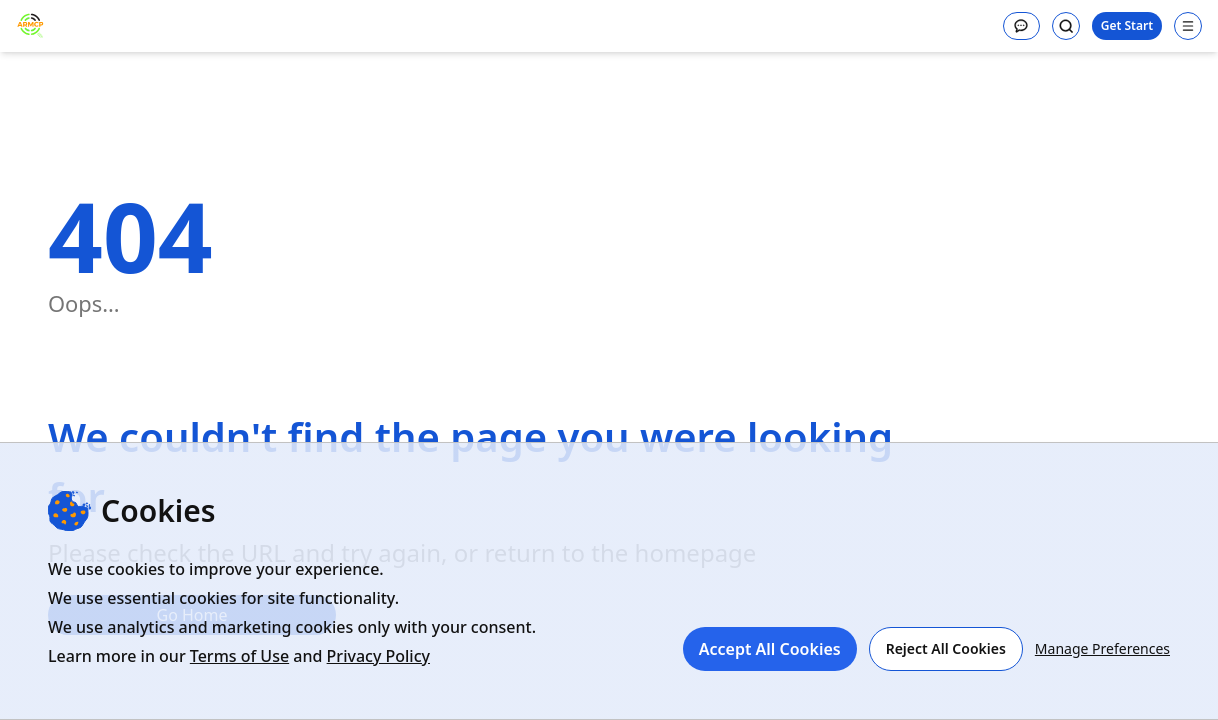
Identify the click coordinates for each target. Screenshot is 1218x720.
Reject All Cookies (946, 648)
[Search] (1066, 26)
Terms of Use (239, 656)
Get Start (1127, 25)
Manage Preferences (1102, 648)
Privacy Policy (378, 656)
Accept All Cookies (770, 649)
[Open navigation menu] (1188, 26)
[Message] (1021, 26)
